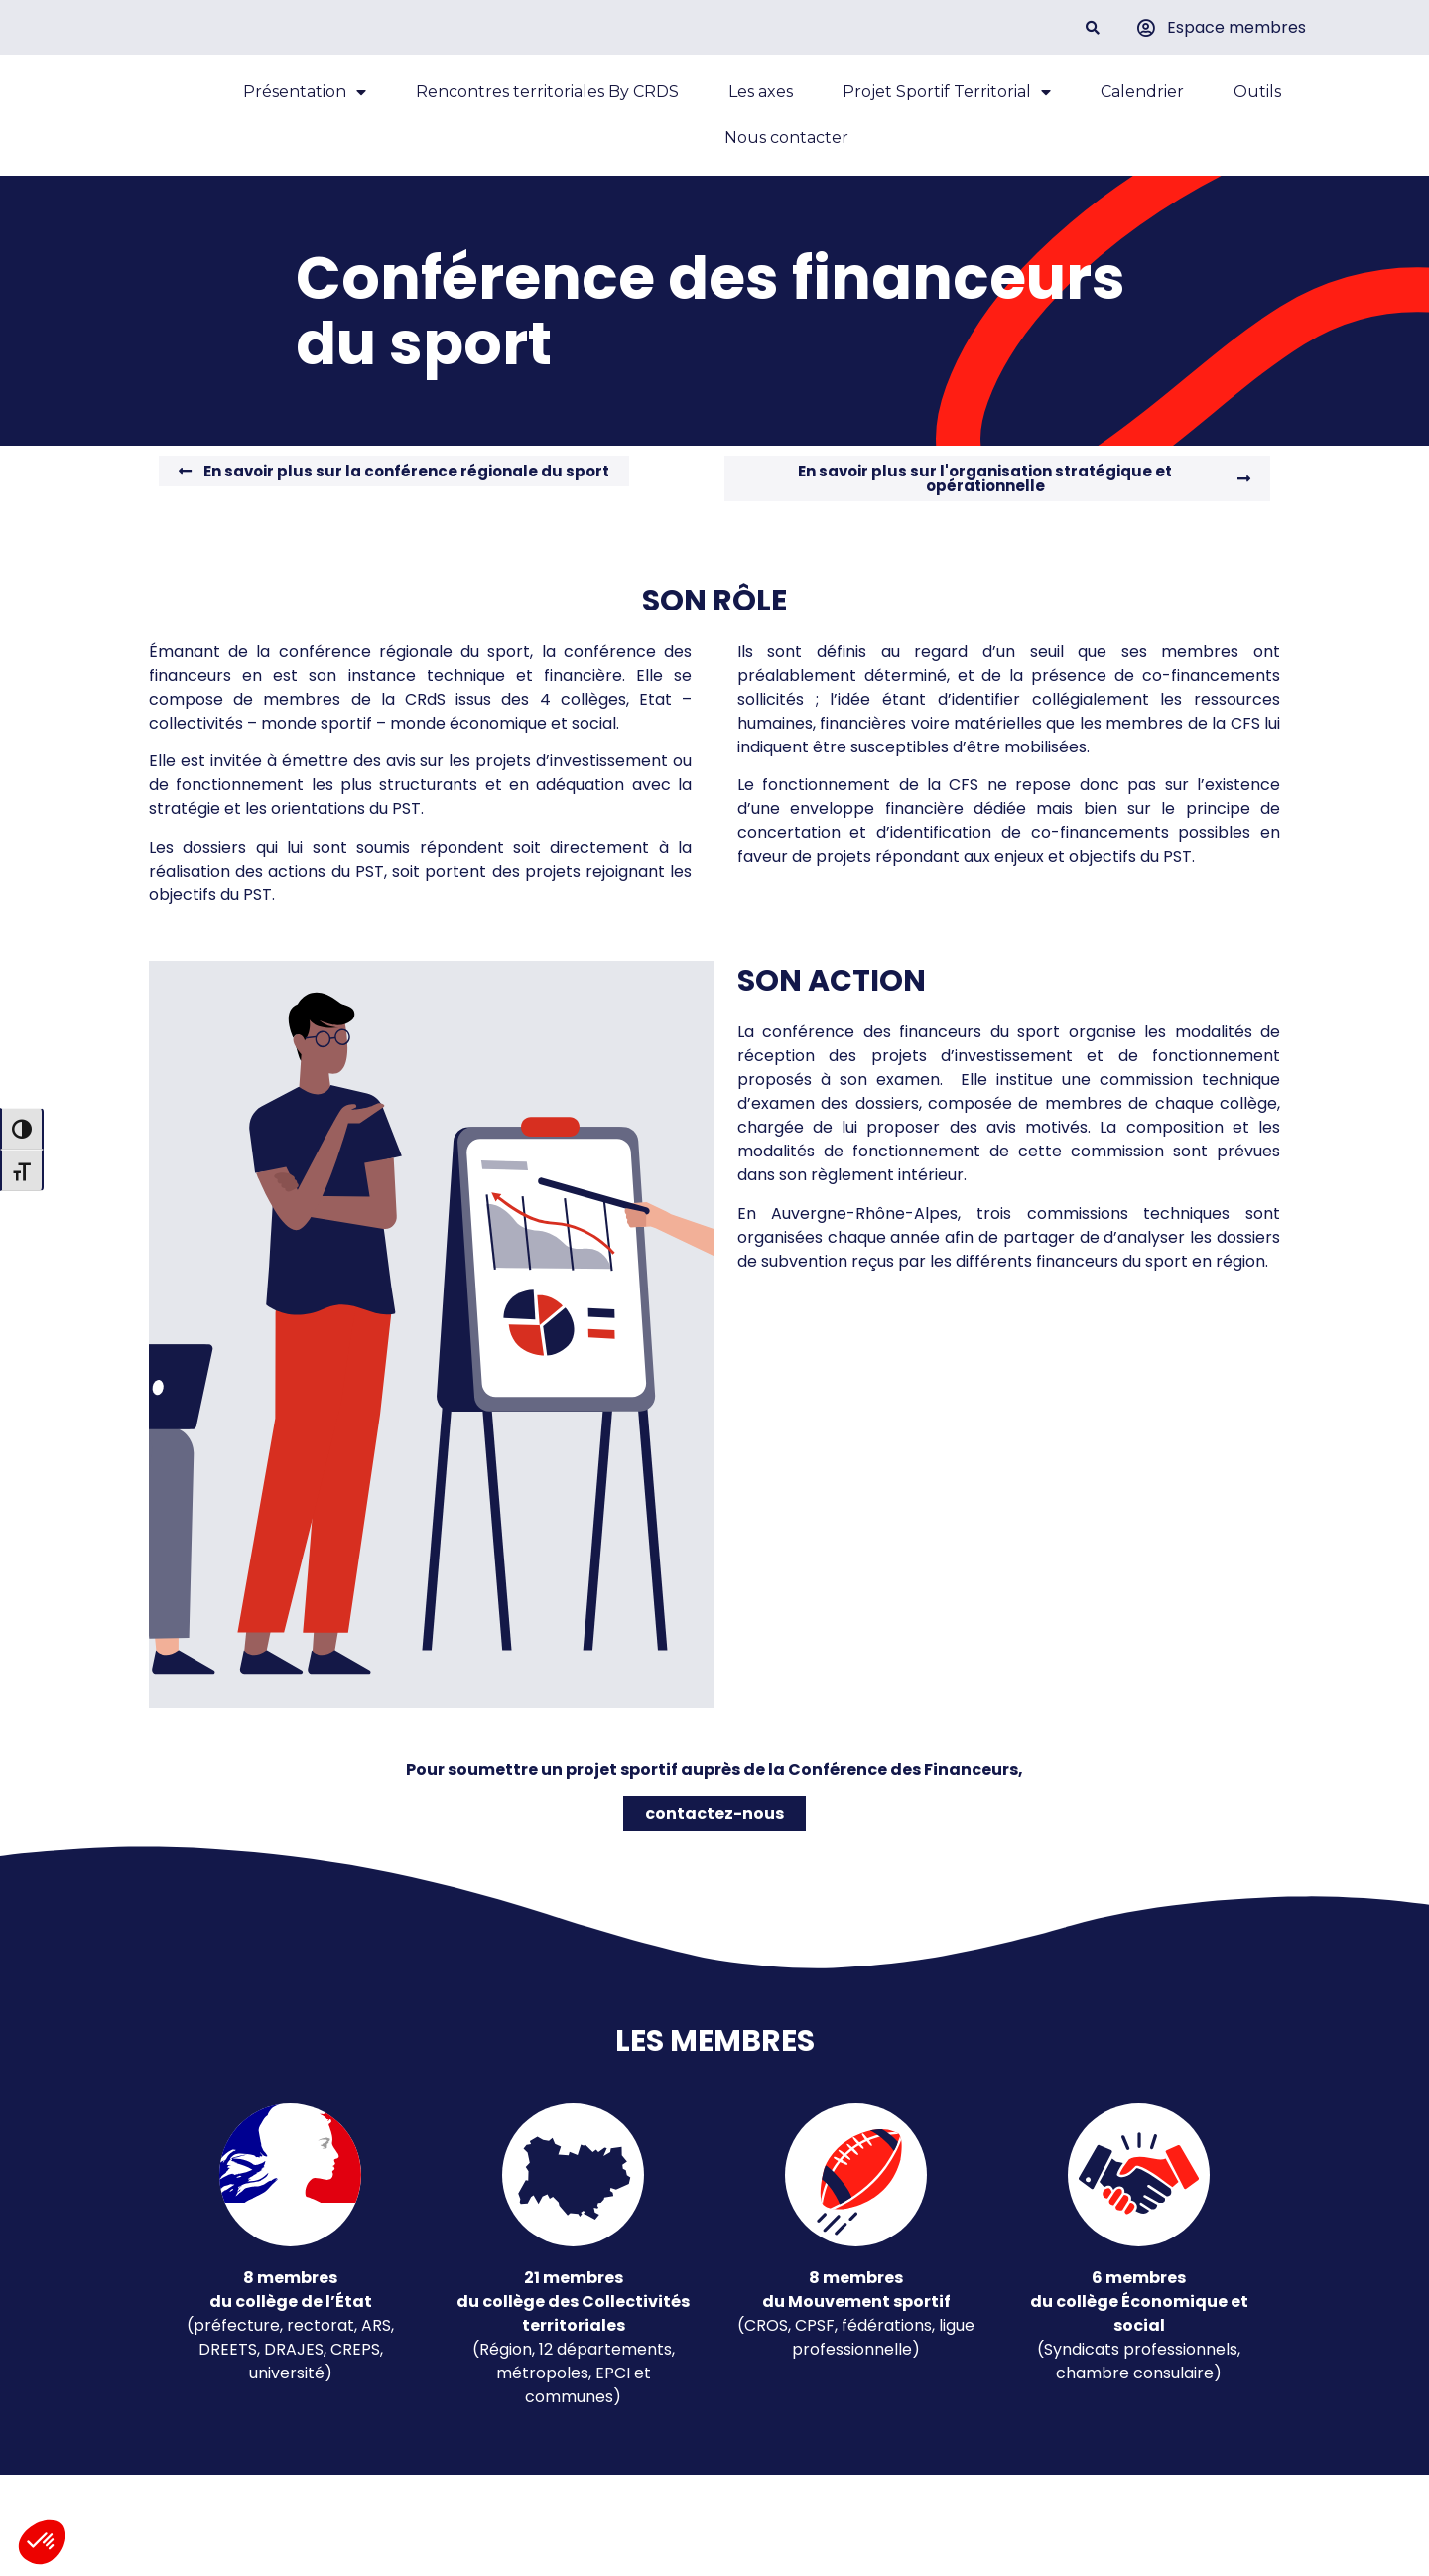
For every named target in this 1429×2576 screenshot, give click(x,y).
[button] (1092, 27)
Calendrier (1142, 105)
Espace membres (1236, 27)
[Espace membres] (1146, 28)
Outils (1257, 105)
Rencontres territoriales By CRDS (547, 105)
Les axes (760, 105)
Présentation (304, 106)
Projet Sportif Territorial (947, 106)
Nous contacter (786, 151)
